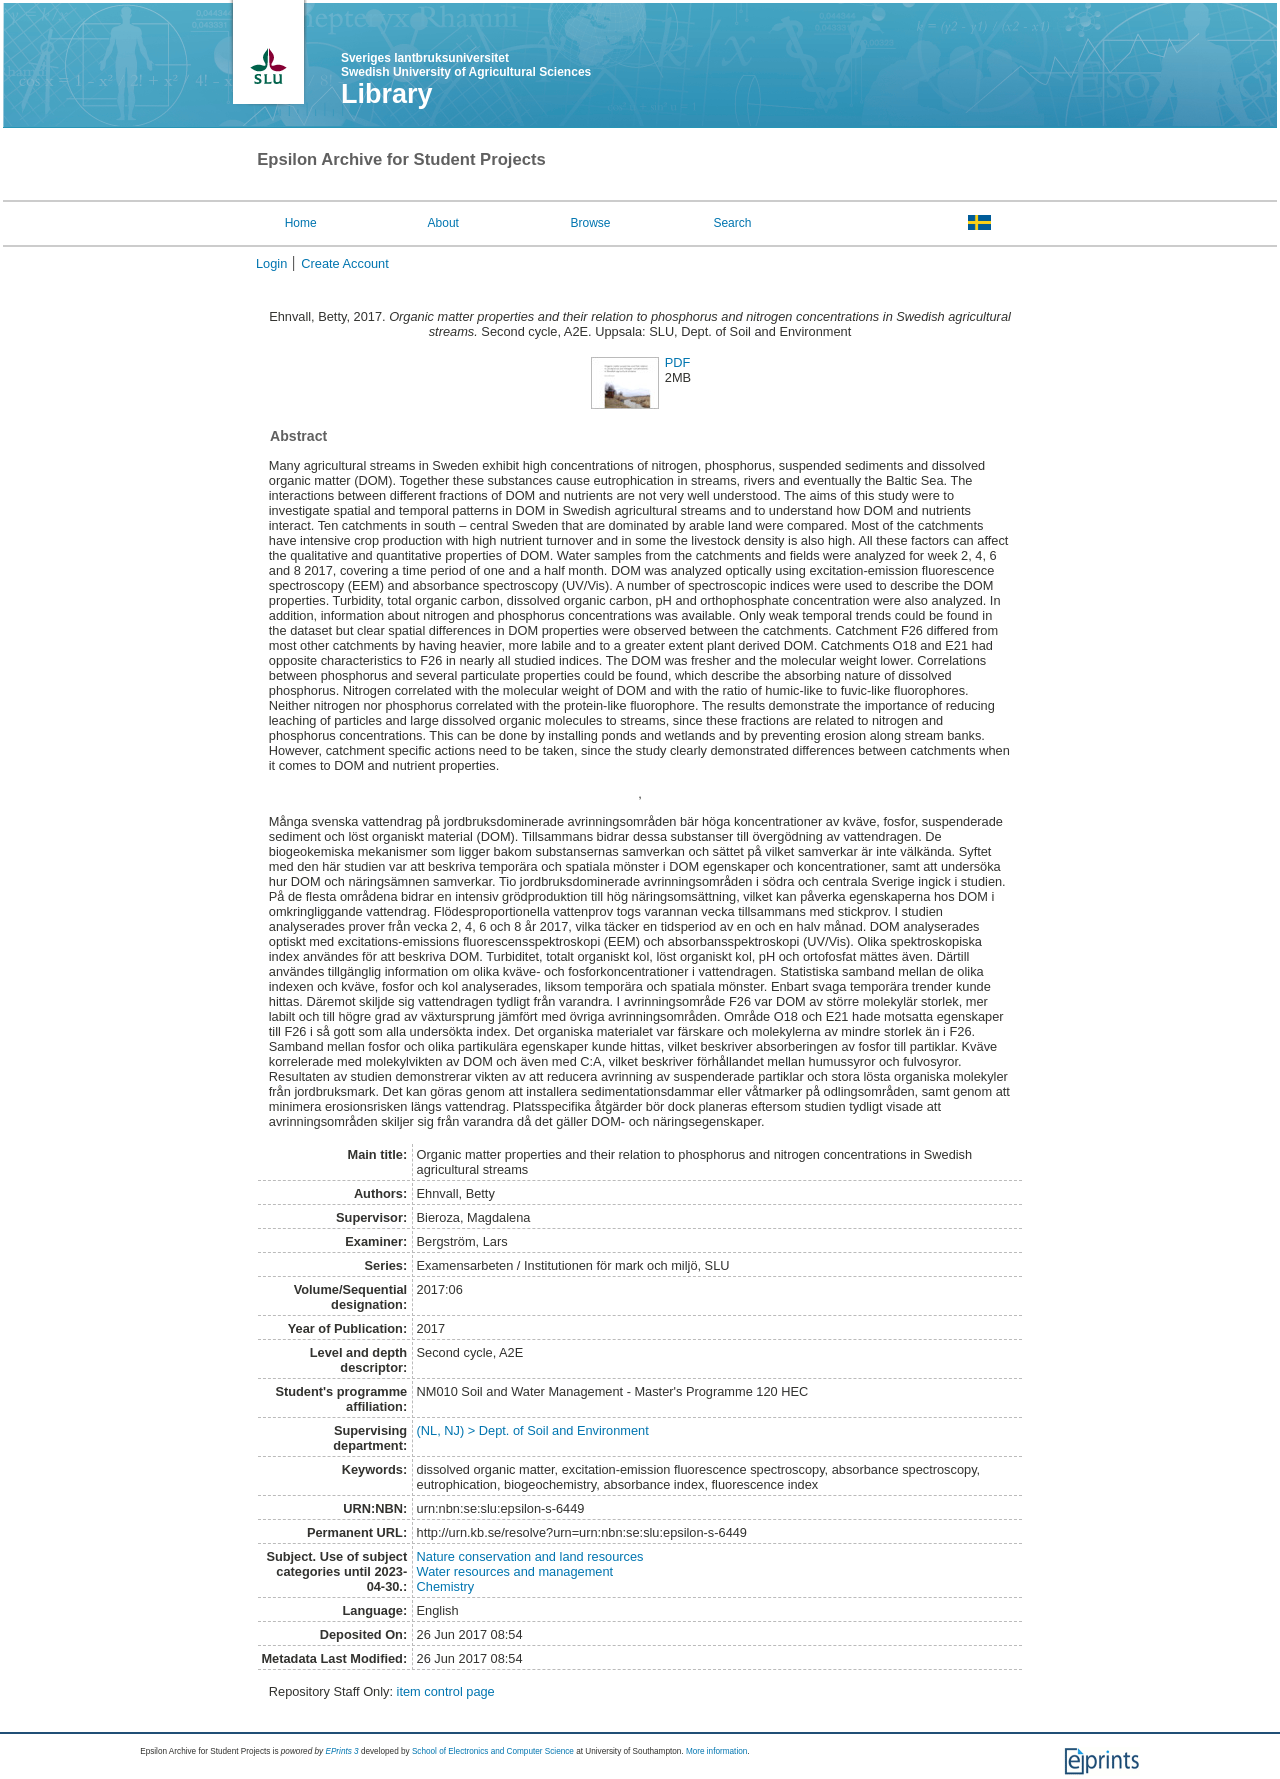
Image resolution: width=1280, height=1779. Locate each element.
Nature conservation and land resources (530, 1556)
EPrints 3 (341, 1751)
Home (301, 223)
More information (716, 1751)
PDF (678, 362)
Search (732, 223)
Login (271, 263)
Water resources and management (515, 1571)
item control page (446, 1691)
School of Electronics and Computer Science (493, 1751)
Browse (591, 223)
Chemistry (446, 1586)
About (443, 223)
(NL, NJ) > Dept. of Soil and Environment (533, 1430)
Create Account (345, 263)
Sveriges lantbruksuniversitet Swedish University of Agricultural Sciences (466, 65)
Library (387, 94)
